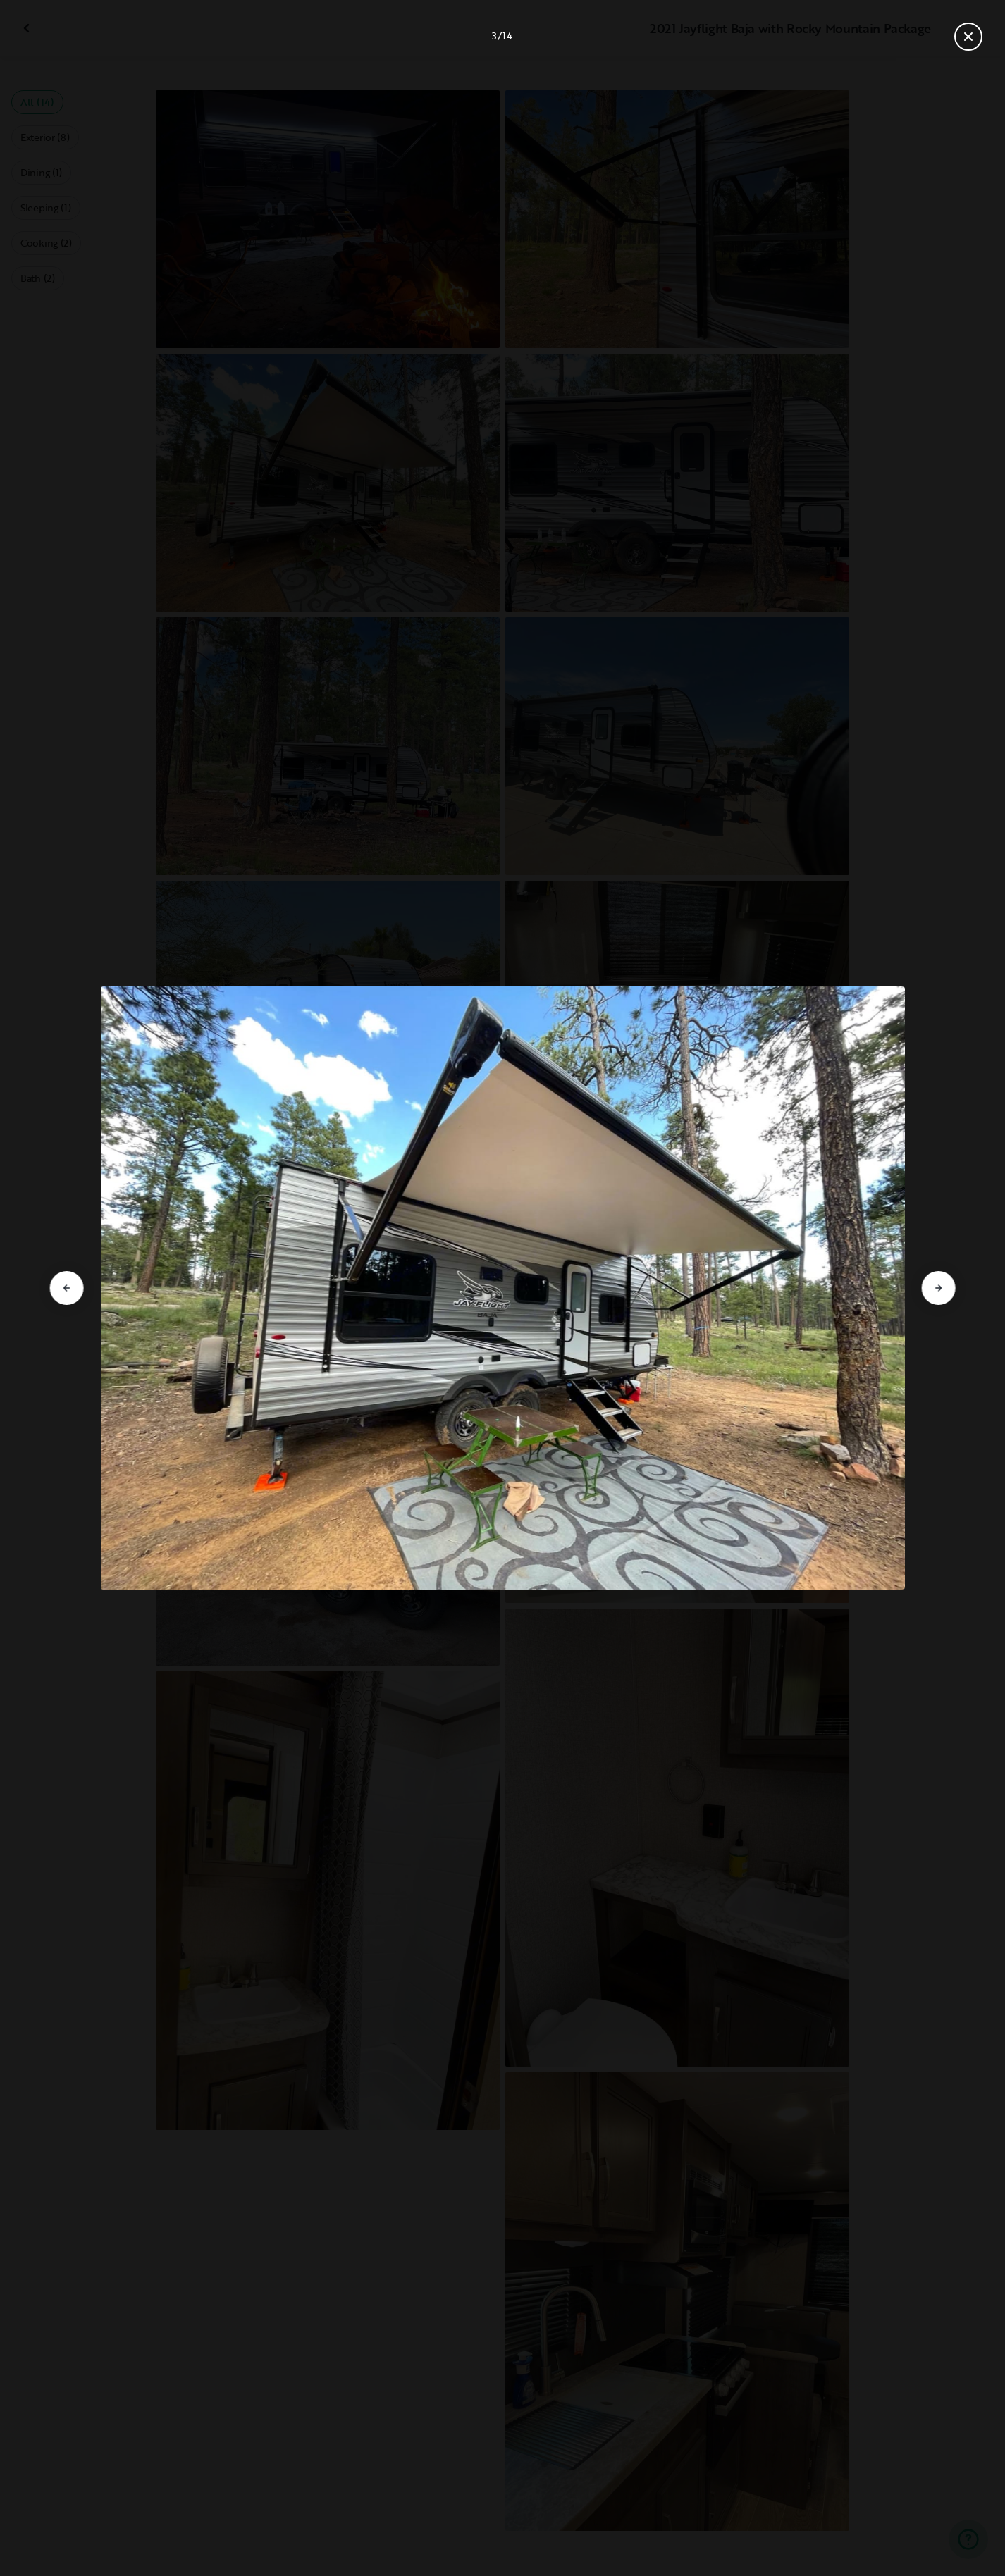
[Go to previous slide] (67, 1288)
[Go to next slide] (938, 1288)
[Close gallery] (968, 37)
